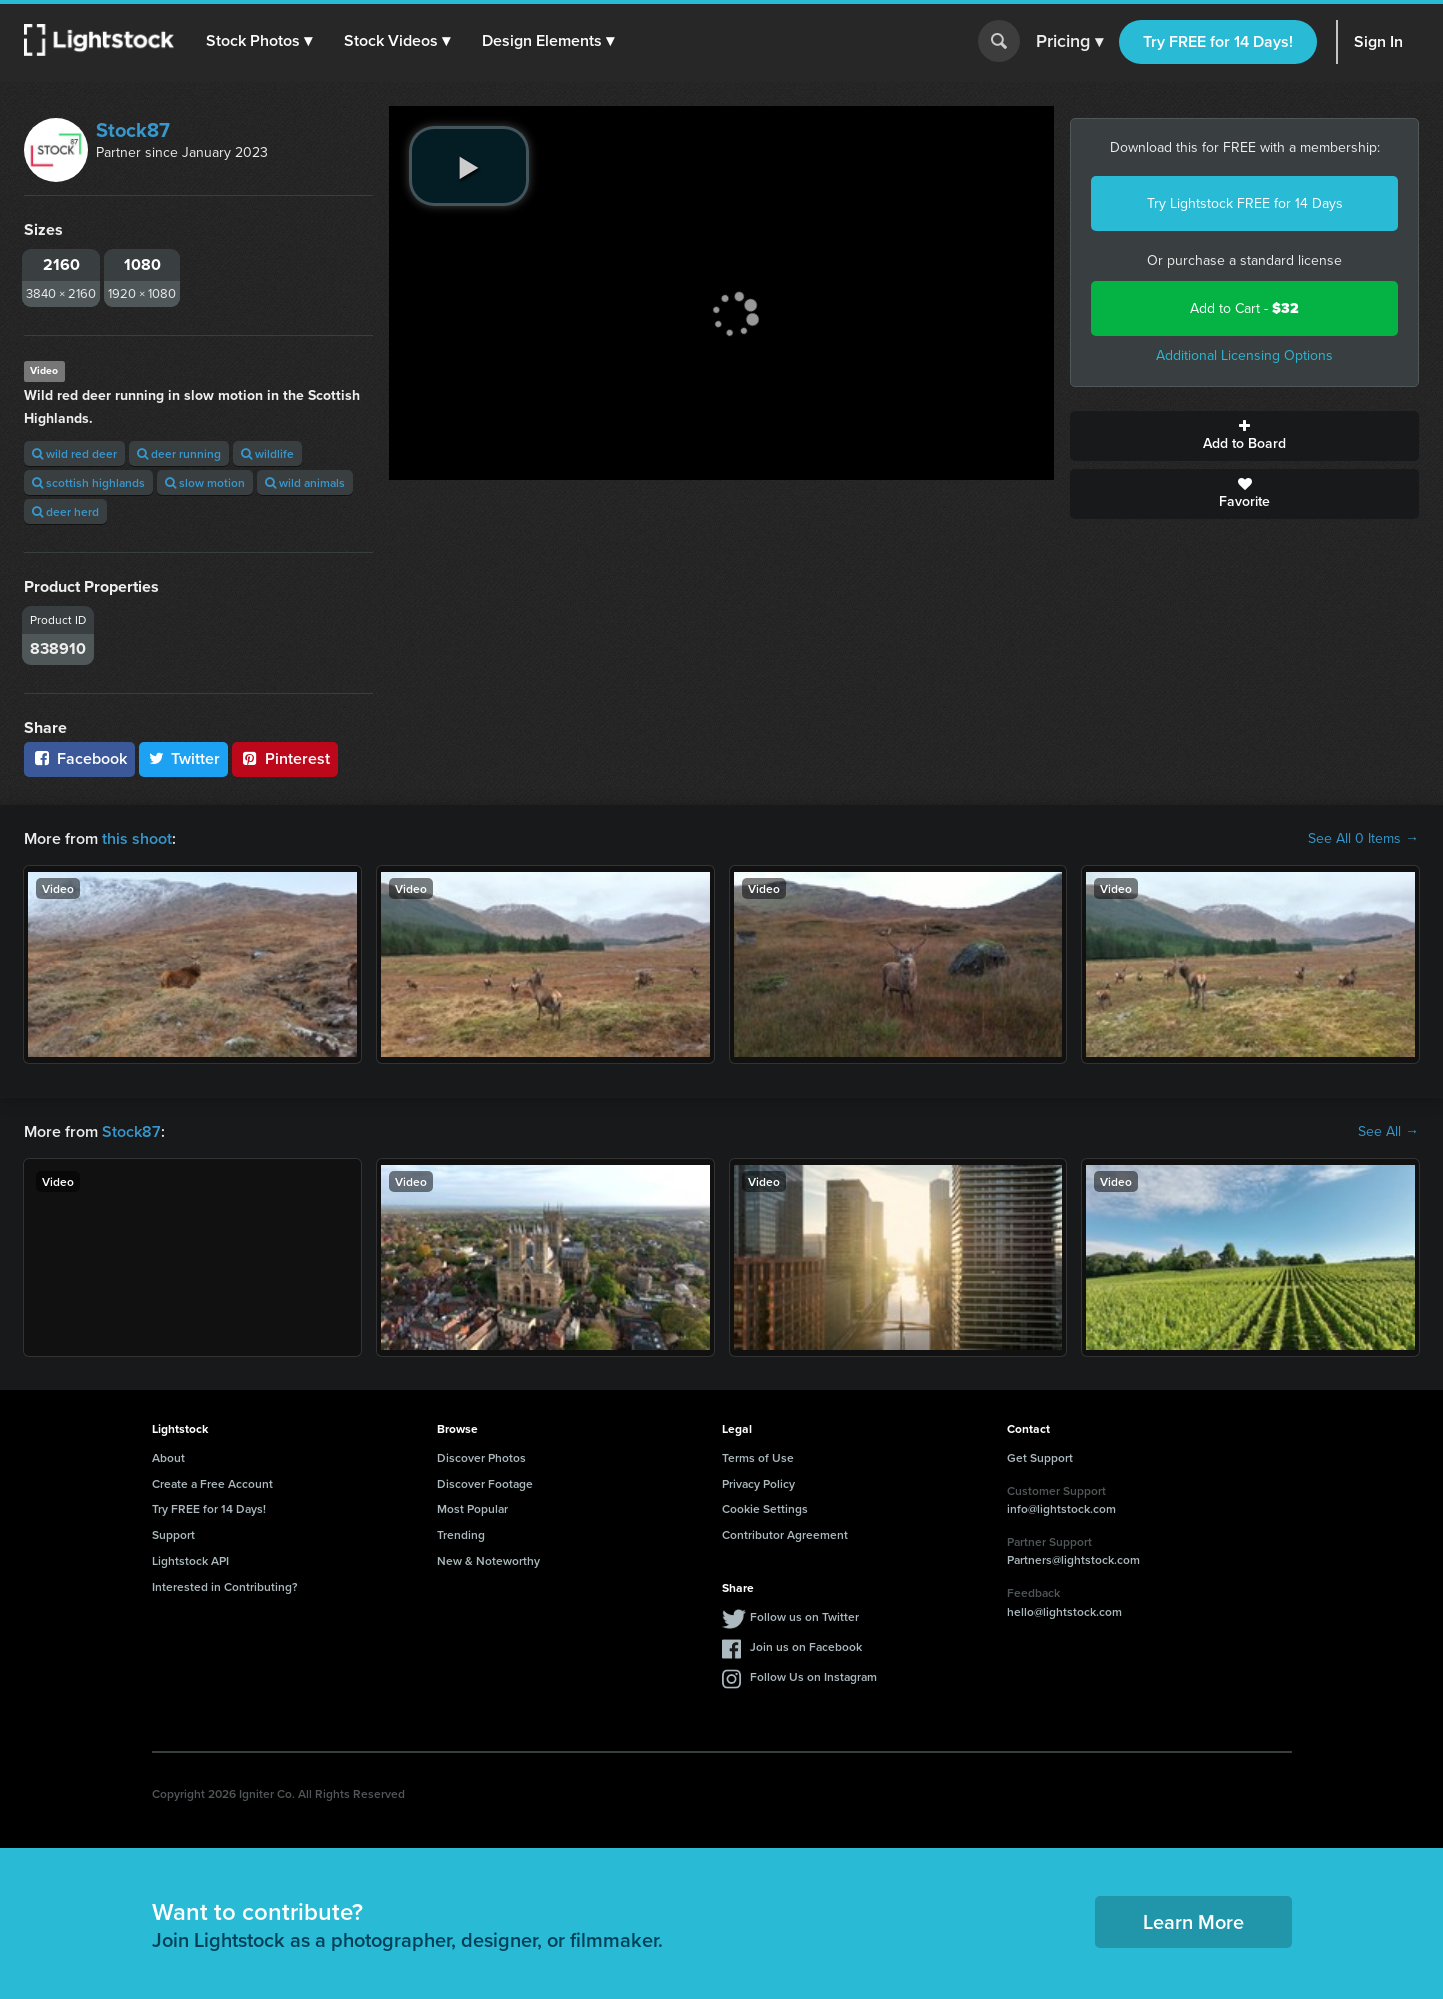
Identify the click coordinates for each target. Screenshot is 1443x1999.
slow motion (205, 482)
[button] (259, 41)
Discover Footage (485, 1483)
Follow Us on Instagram (813, 1676)
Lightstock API (190, 1560)
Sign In (1378, 41)
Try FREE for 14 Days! (1218, 41)
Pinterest (285, 758)
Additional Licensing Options (1244, 355)
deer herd (65, 511)
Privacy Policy (758, 1483)
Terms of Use (758, 1457)
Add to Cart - (1244, 308)
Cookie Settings (765, 1508)
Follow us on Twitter (804, 1616)
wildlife (267, 453)
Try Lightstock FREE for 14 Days (1245, 203)
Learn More (1193, 1921)
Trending (461, 1534)
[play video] (469, 166)
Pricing (1069, 42)
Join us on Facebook (806, 1646)
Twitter (184, 758)
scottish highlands (88, 482)
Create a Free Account (212, 1483)
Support (173, 1534)
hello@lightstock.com (1064, 1611)
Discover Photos (481, 1457)
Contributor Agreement (785, 1534)
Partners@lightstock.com (1073, 1559)
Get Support (1040, 1457)
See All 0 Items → (1363, 839)
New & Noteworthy (488, 1560)
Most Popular (472, 1508)
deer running (179, 453)
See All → (1388, 1132)
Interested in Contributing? (225, 1586)
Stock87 (133, 130)
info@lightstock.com (1061, 1508)
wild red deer (74, 453)
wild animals (305, 482)
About (168, 1457)
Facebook (79, 758)
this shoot (137, 838)
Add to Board (1244, 436)
